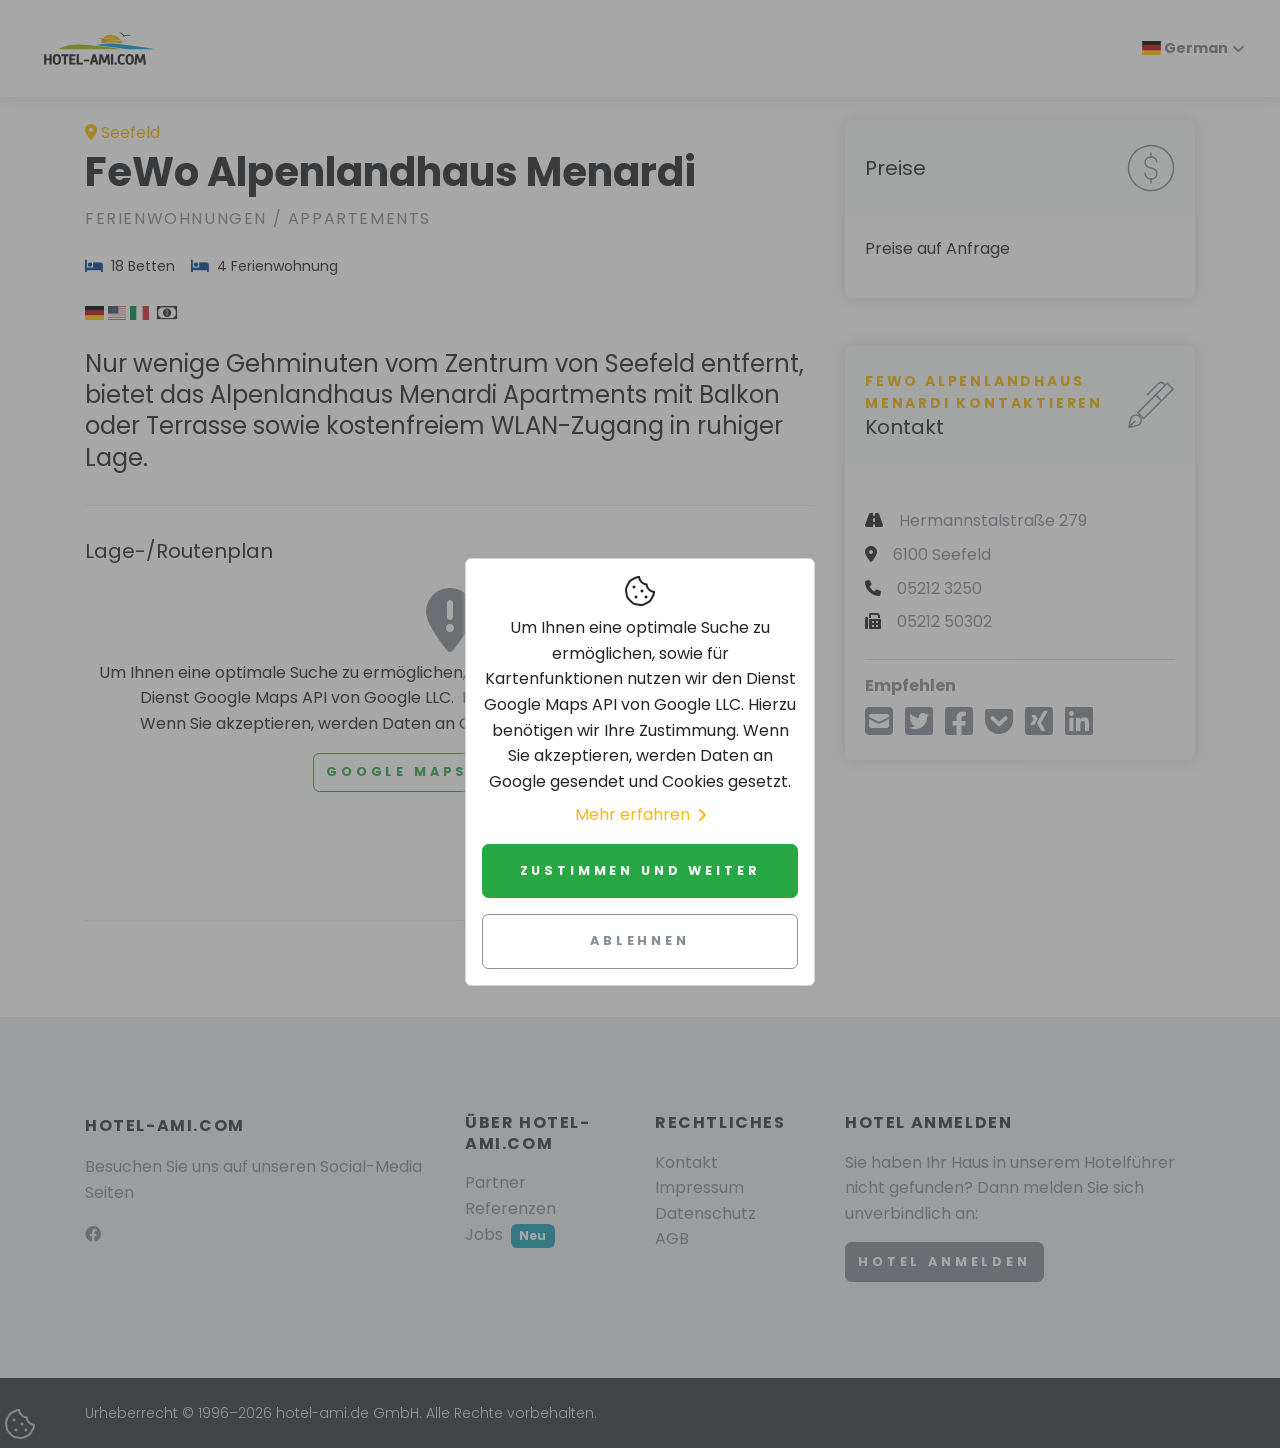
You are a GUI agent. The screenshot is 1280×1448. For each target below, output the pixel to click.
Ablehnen (640, 940)
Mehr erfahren (640, 814)
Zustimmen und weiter (640, 870)
